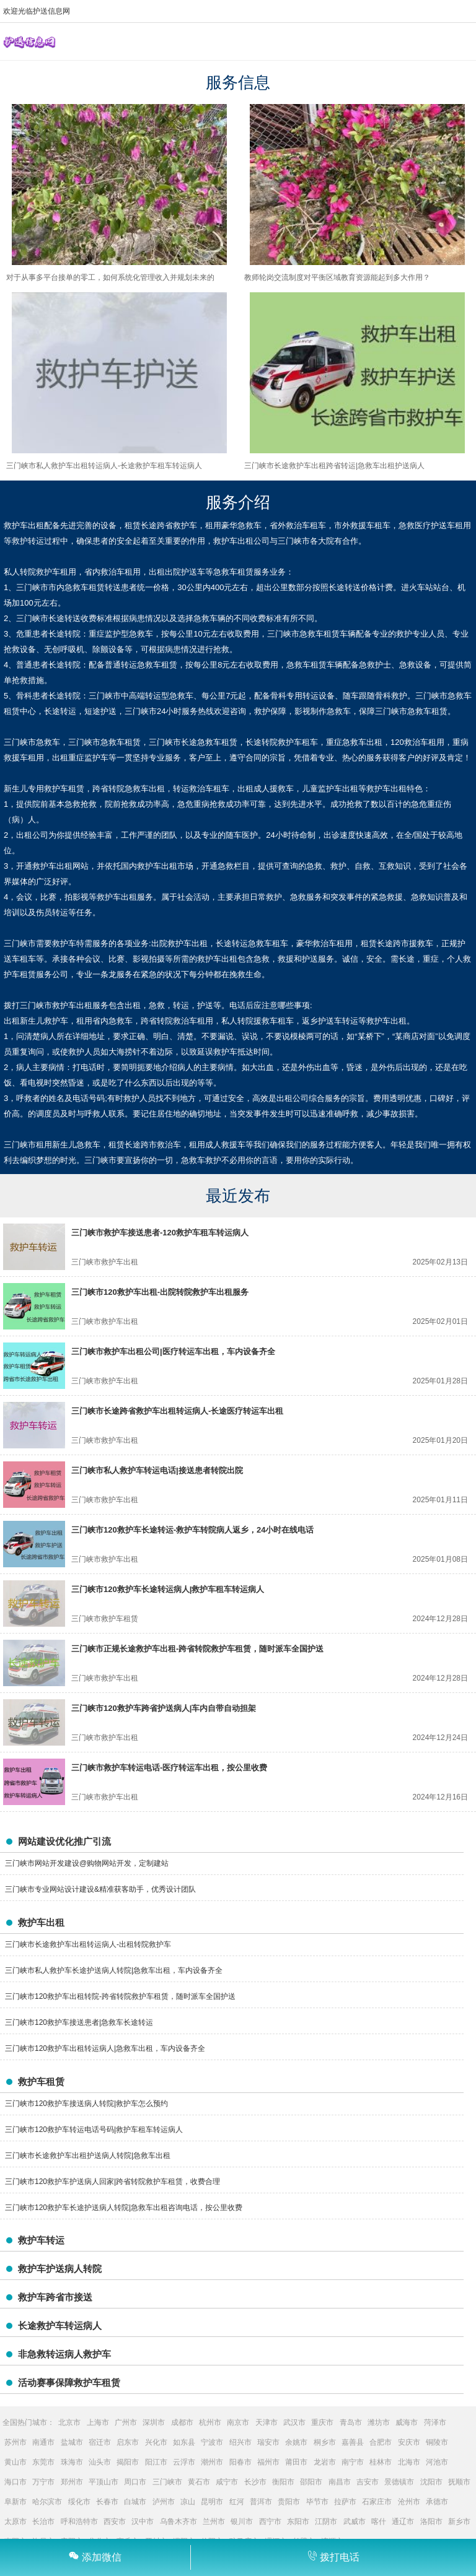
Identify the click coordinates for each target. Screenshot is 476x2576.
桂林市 (380, 2462)
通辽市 (403, 2521)
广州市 (126, 2422)
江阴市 (326, 2521)
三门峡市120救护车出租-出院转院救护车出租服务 (160, 1292)
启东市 (128, 2442)
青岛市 (351, 2422)
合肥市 (380, 2442)
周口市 (135, 2482)
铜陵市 (437, 2442)
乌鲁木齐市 (178, 2521)
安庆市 (409, 2442)
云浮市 (184, 2462)
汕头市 (100, 2462)
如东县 (184, 2442)
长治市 (43, 2521)
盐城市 (72, 2442)
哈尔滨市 (47, 2501)
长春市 (107, 2501)
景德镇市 (399, 2482)
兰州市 (214, 2521)
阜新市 (15, 2501)
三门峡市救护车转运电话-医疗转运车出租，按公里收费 (169, 1767)
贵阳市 (289, 2501)
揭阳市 (128, 2462)
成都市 (182, 2422)
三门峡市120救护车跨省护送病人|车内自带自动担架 (163, 1708)
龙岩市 (325, 2462)
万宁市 (43, 2482)
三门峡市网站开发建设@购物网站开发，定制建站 (87, 1863)
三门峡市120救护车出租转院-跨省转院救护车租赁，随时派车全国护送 (120, 1996)
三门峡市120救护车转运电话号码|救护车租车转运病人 (94, 2129)
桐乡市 (325, 2442)
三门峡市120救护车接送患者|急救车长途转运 (79, 2022)
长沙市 (255, 2482)
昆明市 (212, 2501)
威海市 (406, 2422)
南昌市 (339, 2482)
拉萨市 (345, 2501)
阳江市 (156, 2462)
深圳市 (154, 2422)
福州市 (268, 2462)
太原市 (15, 2521)
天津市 (266, 2422)
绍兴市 (240, 2442)
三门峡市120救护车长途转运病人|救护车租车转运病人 (167, 1589)
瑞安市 (268, 2442)
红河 (236, 2501)
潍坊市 (379, 2422)
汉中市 (142, 2521)
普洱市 (261, 2501)
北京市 (69, 2422)
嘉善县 (353, 2442)
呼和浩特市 (79, 2521)
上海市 (98, 2422)
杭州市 (210, 2422)
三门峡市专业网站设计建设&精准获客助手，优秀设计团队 (100, 1889)
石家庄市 (377, 2501)
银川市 (242, 2521)
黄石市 (199, 2482)
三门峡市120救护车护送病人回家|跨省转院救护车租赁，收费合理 (112, 2181)
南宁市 (353, 2462)
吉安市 (367, 2482)
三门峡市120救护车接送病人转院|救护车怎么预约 (86, 2103)
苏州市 (15, 2442)
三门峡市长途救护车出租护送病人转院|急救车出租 (87, 2155)
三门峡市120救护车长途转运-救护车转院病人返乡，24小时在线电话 (192, 1529)
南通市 (43, 2442)
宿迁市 (100, 2442)
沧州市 (409, 2501)
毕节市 (317, 2501)
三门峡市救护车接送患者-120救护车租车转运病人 (160, 1232)
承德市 (437, 2501)
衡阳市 (283, 2482)
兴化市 (156, 2442)
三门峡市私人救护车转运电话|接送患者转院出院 (157, 1470)
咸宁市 (227, 2482)
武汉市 (294, 2422)
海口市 (15, 2482)
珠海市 (72, 2462)
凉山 (187, 2501)
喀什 (378, 2521)
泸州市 (163, 2501)
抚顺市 (459, 2482)
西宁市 (270, 2521)
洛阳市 (431, 2521)
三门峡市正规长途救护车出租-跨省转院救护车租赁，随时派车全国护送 (197, 1648)
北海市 (409, 2462)
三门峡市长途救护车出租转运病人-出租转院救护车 (88, 1944)
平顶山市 (103, 2482)
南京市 (238, 2422)
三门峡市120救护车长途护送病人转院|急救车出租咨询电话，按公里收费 (123, 2207)
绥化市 (79, 2501)
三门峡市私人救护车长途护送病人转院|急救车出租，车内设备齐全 (114, 1970)
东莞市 (43, 2462)
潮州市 (212, 2462)
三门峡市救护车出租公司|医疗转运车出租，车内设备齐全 (173, 1351)
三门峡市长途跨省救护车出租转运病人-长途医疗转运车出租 (177, 1411)
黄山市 (15, 2462)
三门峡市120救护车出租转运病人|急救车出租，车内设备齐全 (105, 2048)
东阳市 (298, 2521)
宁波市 (212, 2442)
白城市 (135, 2501)
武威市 (354, 2521)
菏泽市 (435, 2422)
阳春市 (240, 2462)
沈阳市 (431, 2482)
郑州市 (72, 2482)
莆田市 (296, 2462)
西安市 (115, 2521)
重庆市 (322, 2422)
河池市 (437, 2462)
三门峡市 (167, 2482)
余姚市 (296, 2442)
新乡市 (459, 2521)
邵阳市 (311, 2482)
